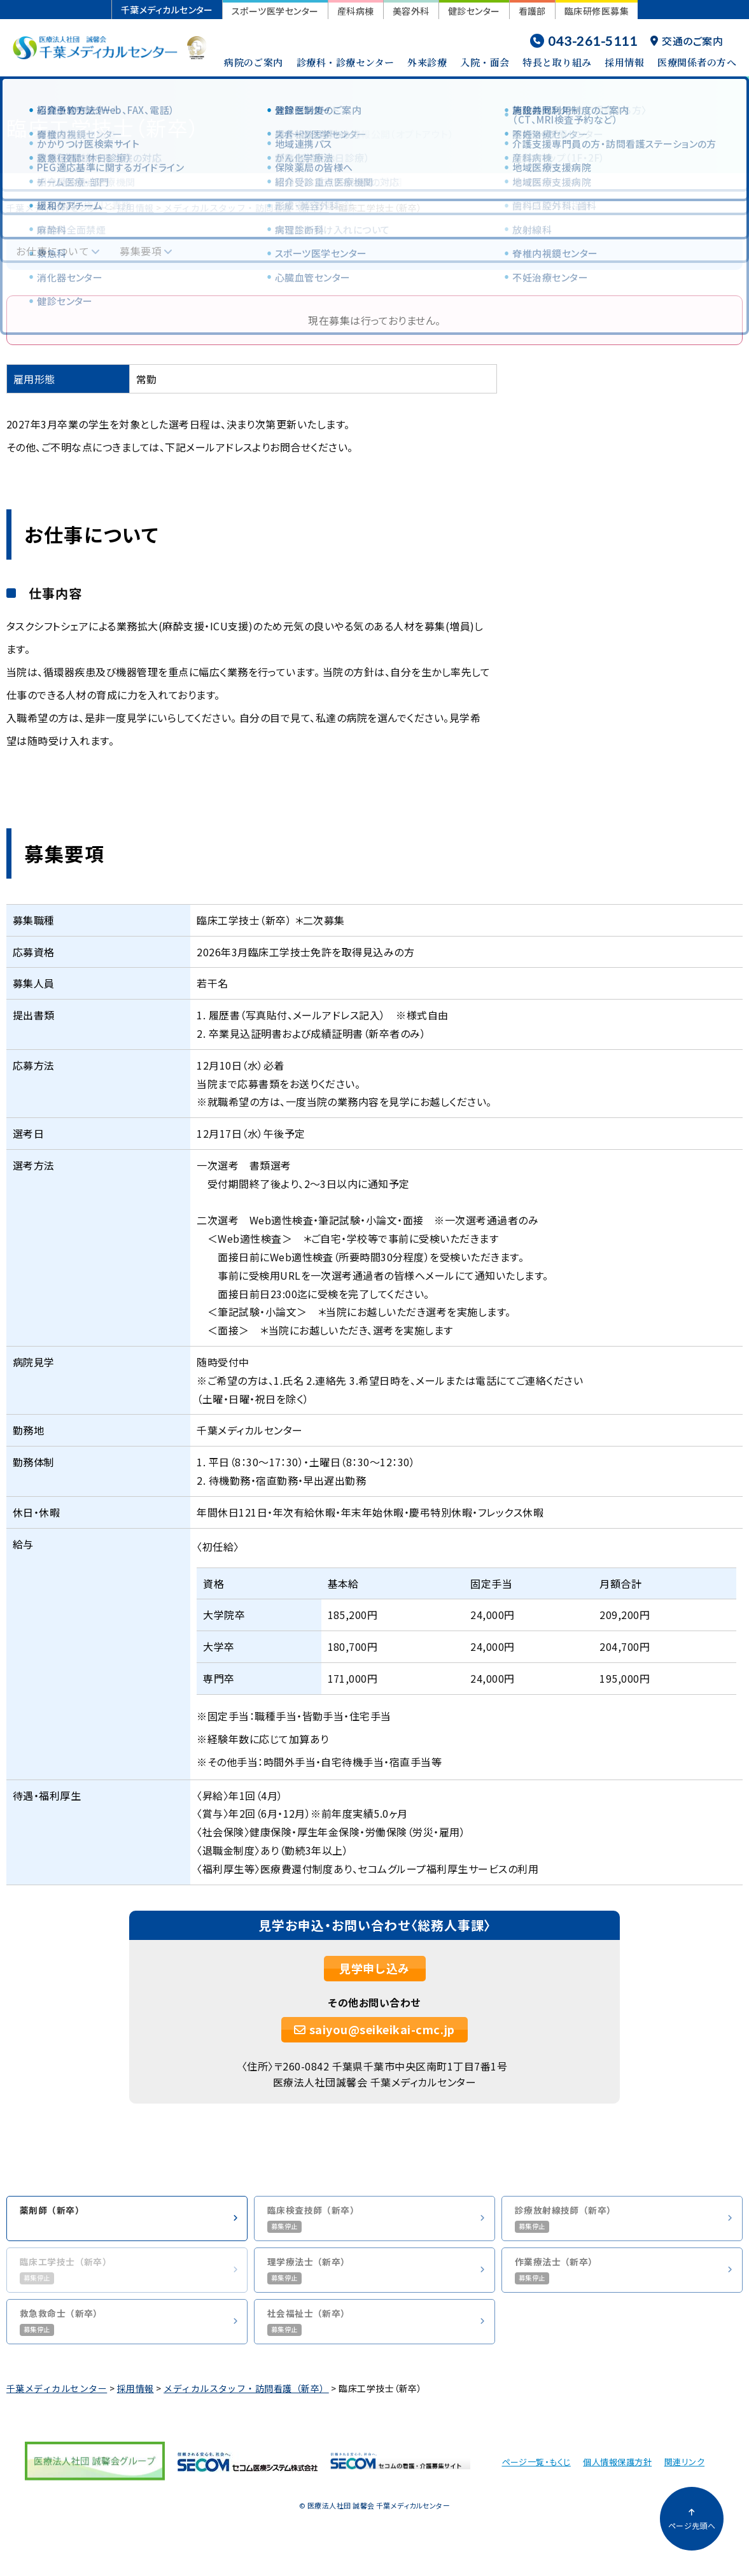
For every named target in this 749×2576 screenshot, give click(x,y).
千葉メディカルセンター (167, 9)
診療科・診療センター (346, 62)
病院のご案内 (253, 62)
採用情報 (624, 62)
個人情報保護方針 (617, 2471)
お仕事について (52, 251)
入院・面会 (484, 62)
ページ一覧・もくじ (536, 2471)
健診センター (474, 10)
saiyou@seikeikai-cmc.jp (374, 2029)
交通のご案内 (686, 41)
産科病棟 (355, 10)
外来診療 (427, 62)
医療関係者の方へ (696, 62)
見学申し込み (374, 1968)
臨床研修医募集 (596, 10)
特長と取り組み (556, 62)
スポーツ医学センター (275, 10)
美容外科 (411, 10)
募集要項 (141, 251)
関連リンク (684, 2471)
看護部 (532, 10)
